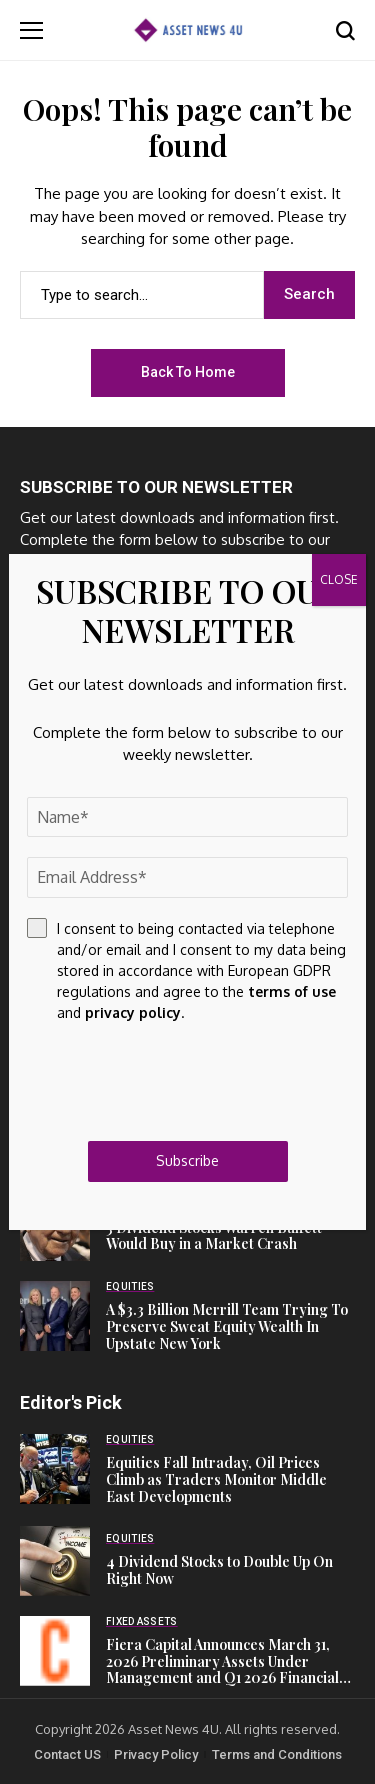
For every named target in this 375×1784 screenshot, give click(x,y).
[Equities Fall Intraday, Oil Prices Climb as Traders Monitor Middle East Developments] (55, 1469)
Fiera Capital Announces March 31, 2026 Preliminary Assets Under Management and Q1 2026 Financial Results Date (222, 1669)
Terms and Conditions (277, 1754)
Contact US (67, 1754)
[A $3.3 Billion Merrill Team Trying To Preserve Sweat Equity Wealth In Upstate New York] (55, 1316)
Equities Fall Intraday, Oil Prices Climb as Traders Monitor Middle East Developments (216, 1479)
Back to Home (188, 372)
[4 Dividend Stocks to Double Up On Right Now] (55, 1561)
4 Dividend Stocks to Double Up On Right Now (219, 1570)
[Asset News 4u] (188, 29)
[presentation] (179, 1082)
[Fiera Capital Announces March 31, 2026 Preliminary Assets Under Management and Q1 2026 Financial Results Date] (55, 1651)
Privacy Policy (156, 1754)
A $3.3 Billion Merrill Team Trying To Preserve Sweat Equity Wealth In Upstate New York (227, 1326)
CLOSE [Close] (339, 579)
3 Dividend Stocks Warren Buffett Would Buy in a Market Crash (214, 1236)
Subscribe (187, 1160)
